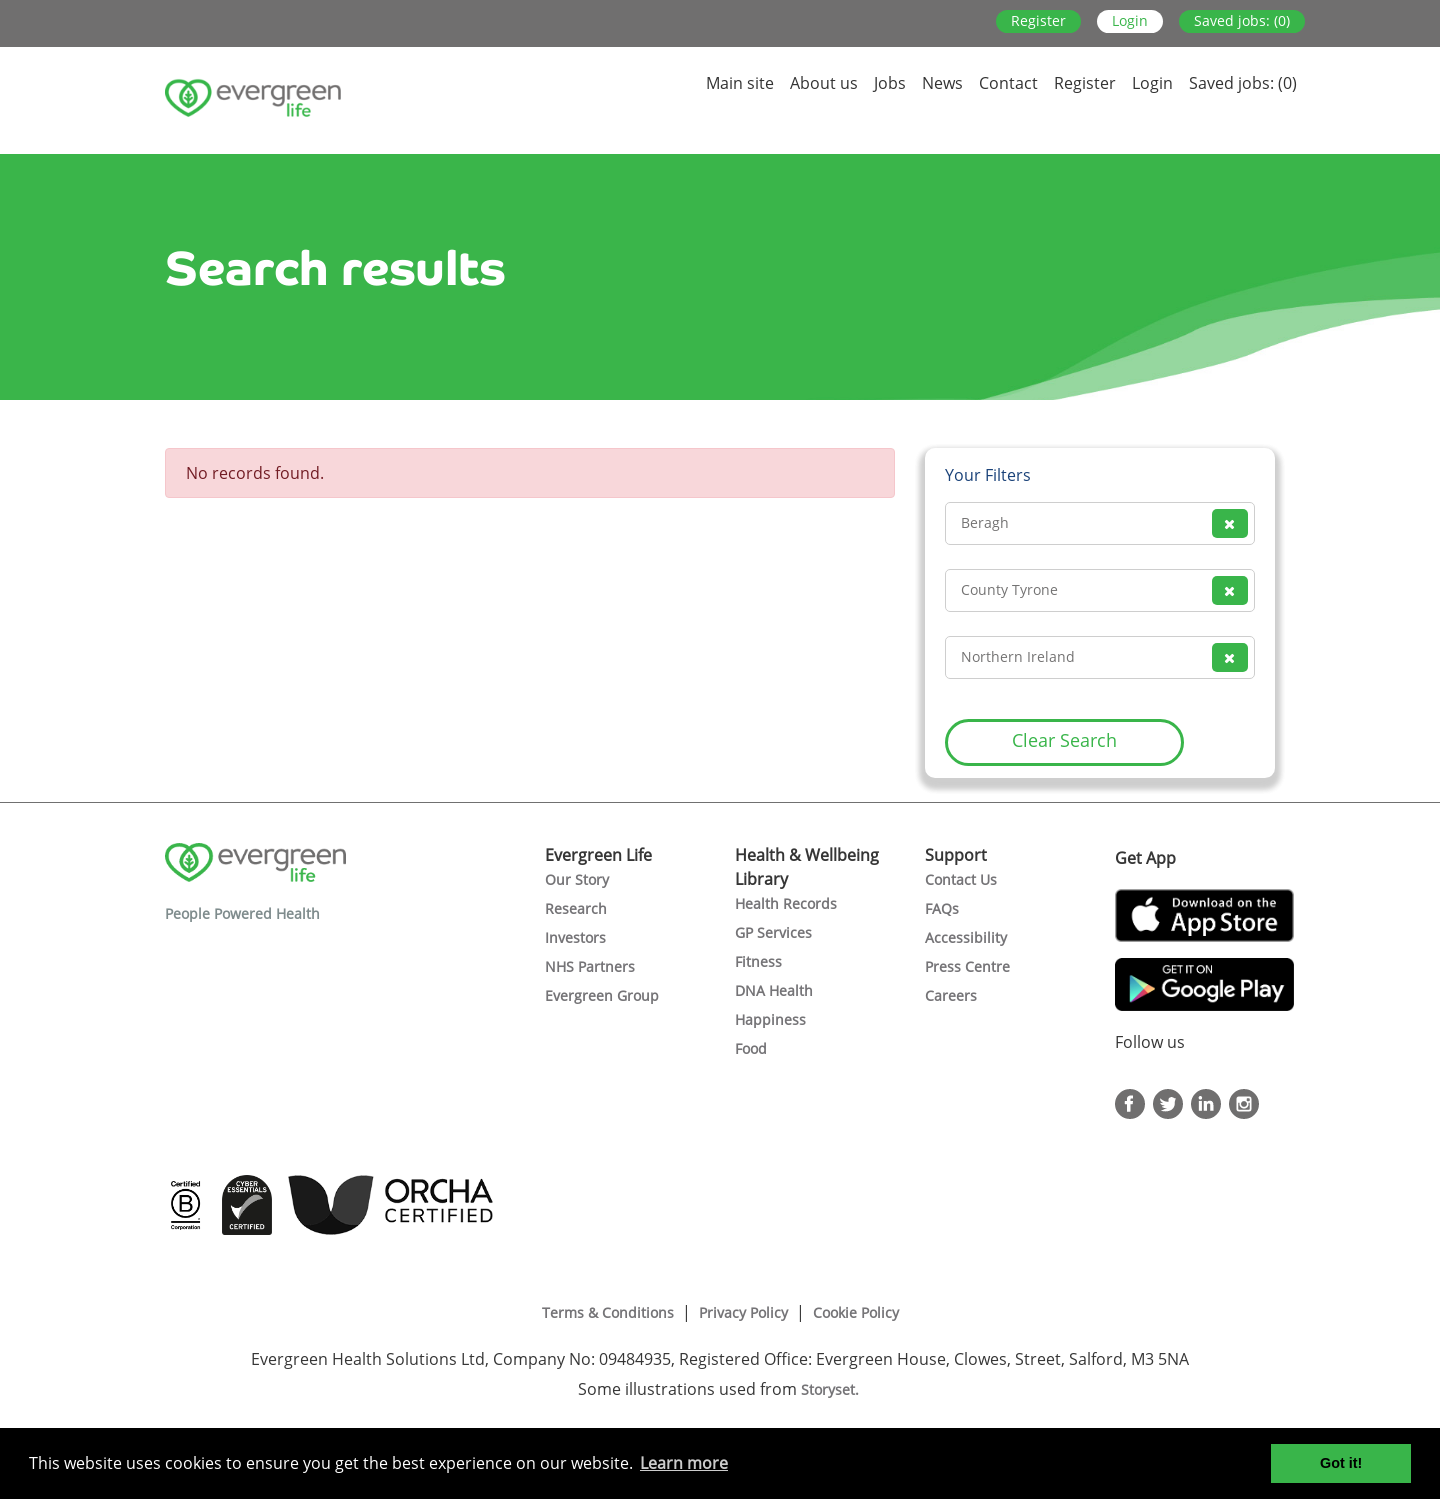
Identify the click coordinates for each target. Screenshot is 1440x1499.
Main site (740, 83)
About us (824, 83)
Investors (575, 937)
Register (1038, 20)
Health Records (786, 903)
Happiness (770, 1019)
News (942, 83)
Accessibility (966, 937)
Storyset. (832, 1389)
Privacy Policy (743, 1312)
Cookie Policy (856, 1312)
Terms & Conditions (608, 1312)
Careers (951, 995)
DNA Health (774, 990)
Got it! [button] (1341, 1463)
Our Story (577, 879)
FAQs (942, 908)
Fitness (758, 961)
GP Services (773, 932)
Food (751, 1048)
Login (1130, 20)
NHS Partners (590, 966)
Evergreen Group (602, 995)
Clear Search (1064, 740)
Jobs (890, 83)
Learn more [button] (684, 1463)
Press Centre (967, 966)
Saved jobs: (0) (1242, 20)
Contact (1008, 83)
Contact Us (961, 879)
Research (576, 908)
